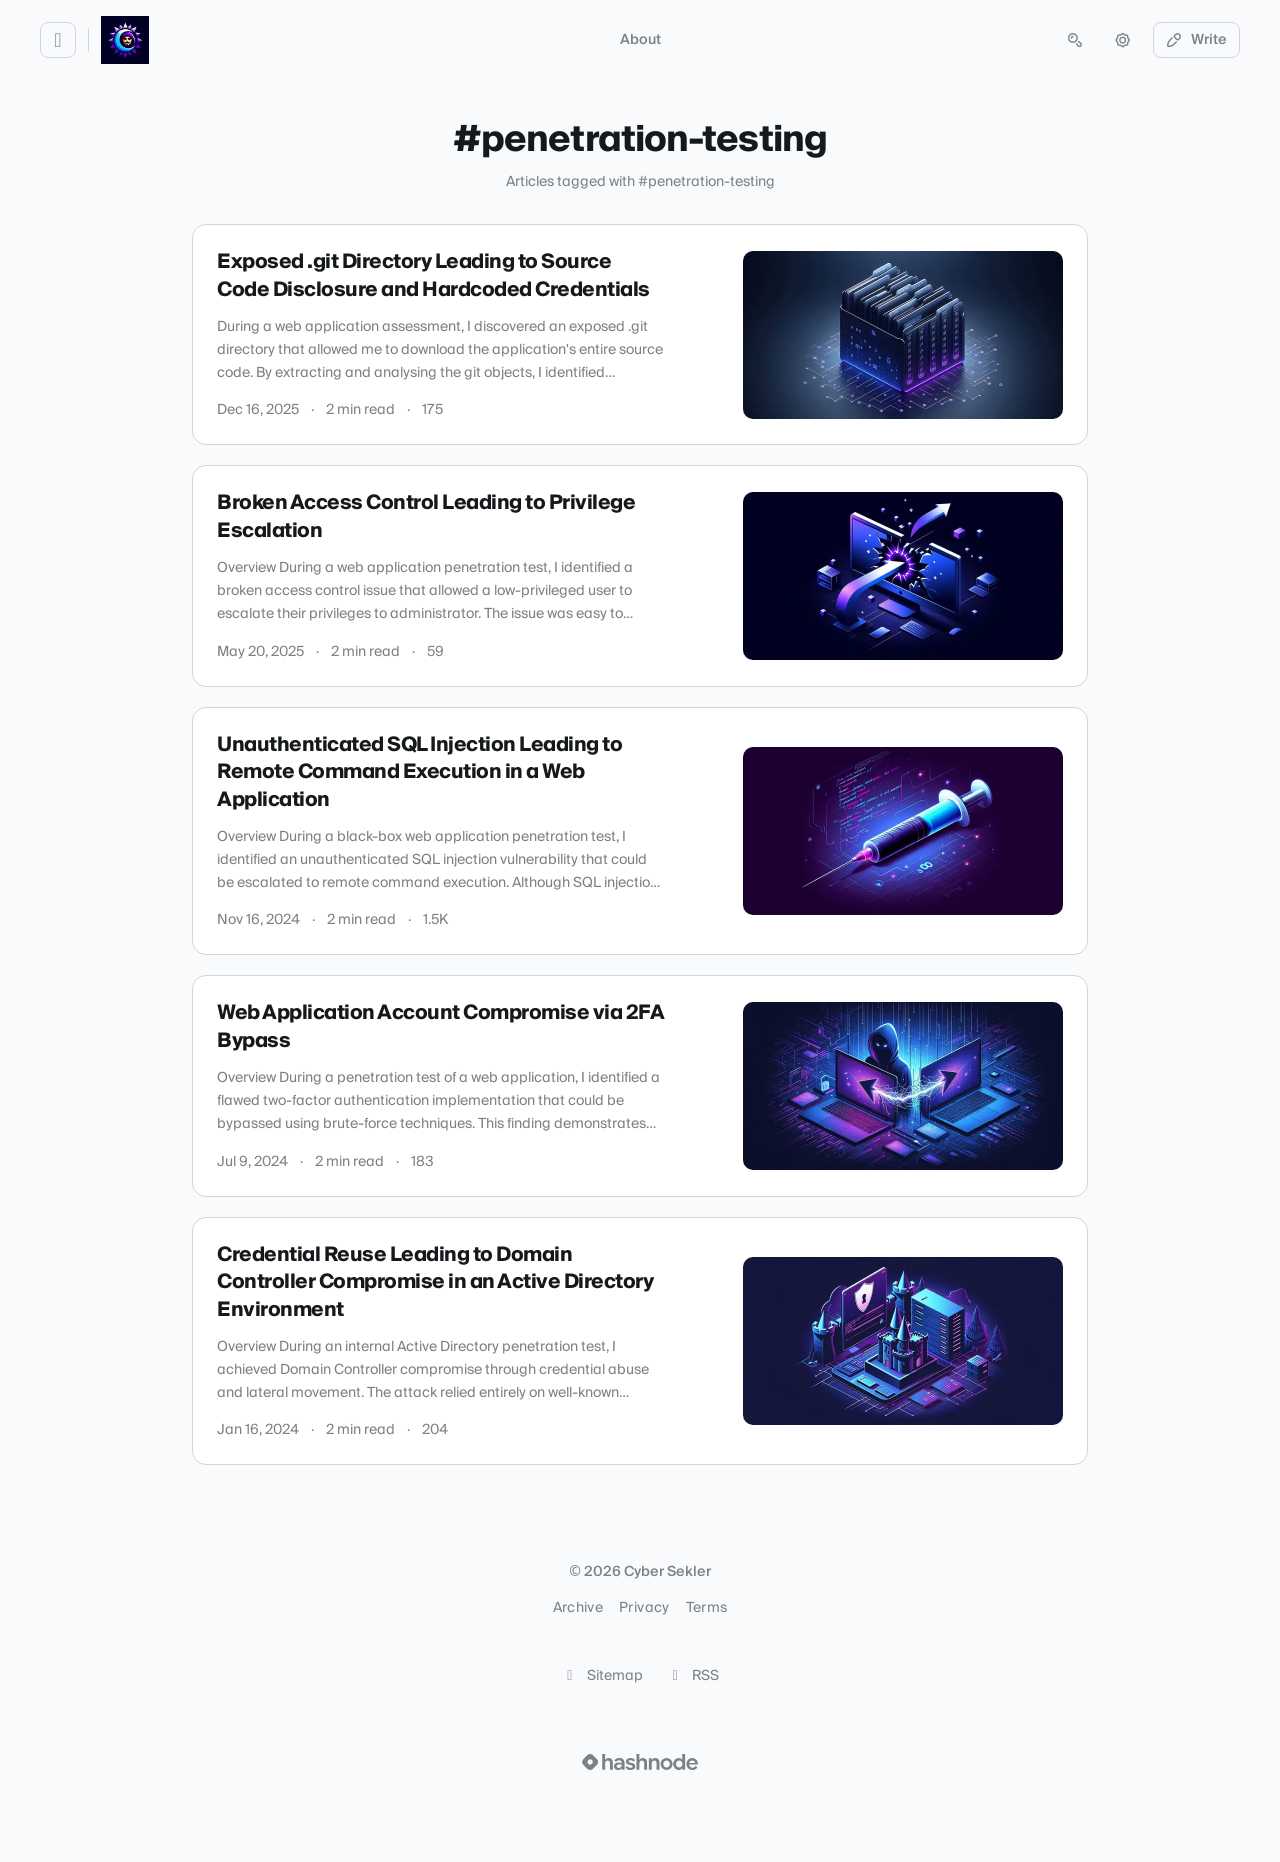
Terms (707, 1608)
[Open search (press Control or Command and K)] (1075, 40)
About (640, 40)
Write (1197, 40)
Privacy (644, 1608)
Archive (578, 1608)
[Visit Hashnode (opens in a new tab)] (640, 1762)
